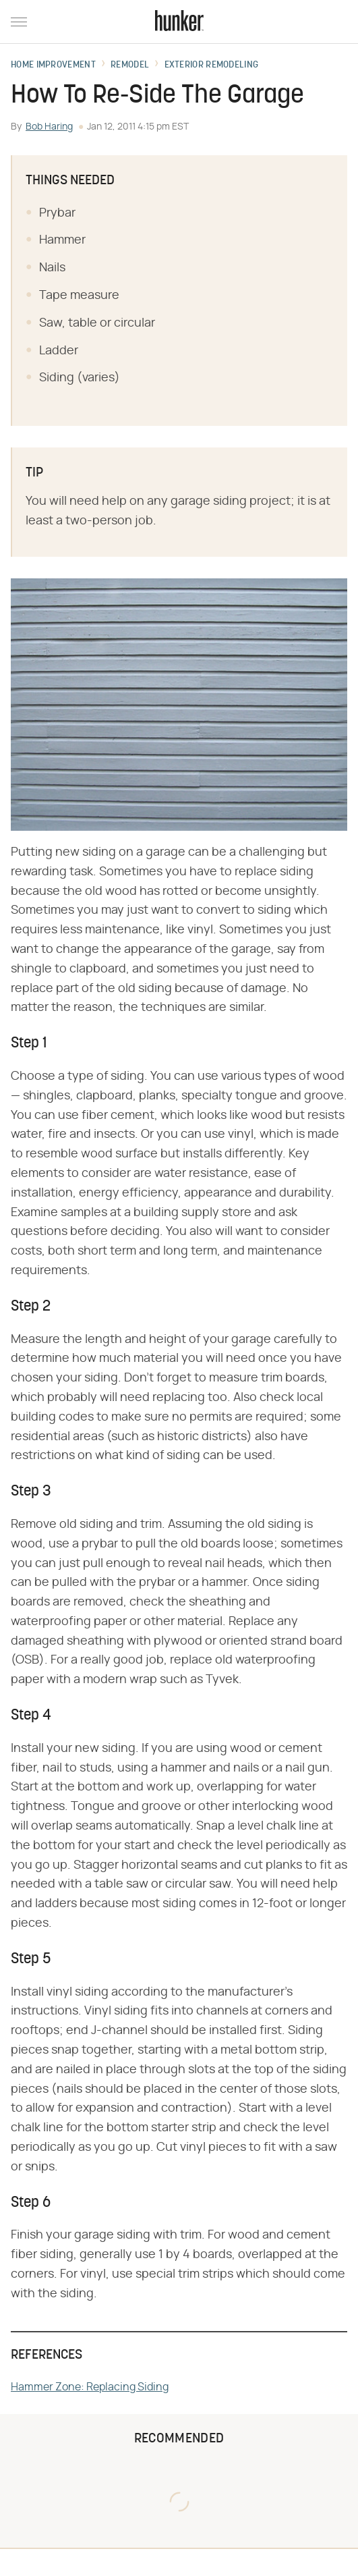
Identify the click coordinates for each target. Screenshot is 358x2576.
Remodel (130, 65)
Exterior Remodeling (212, 65)
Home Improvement (53, 65)
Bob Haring (49, 127)
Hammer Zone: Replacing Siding (90, 2387)
